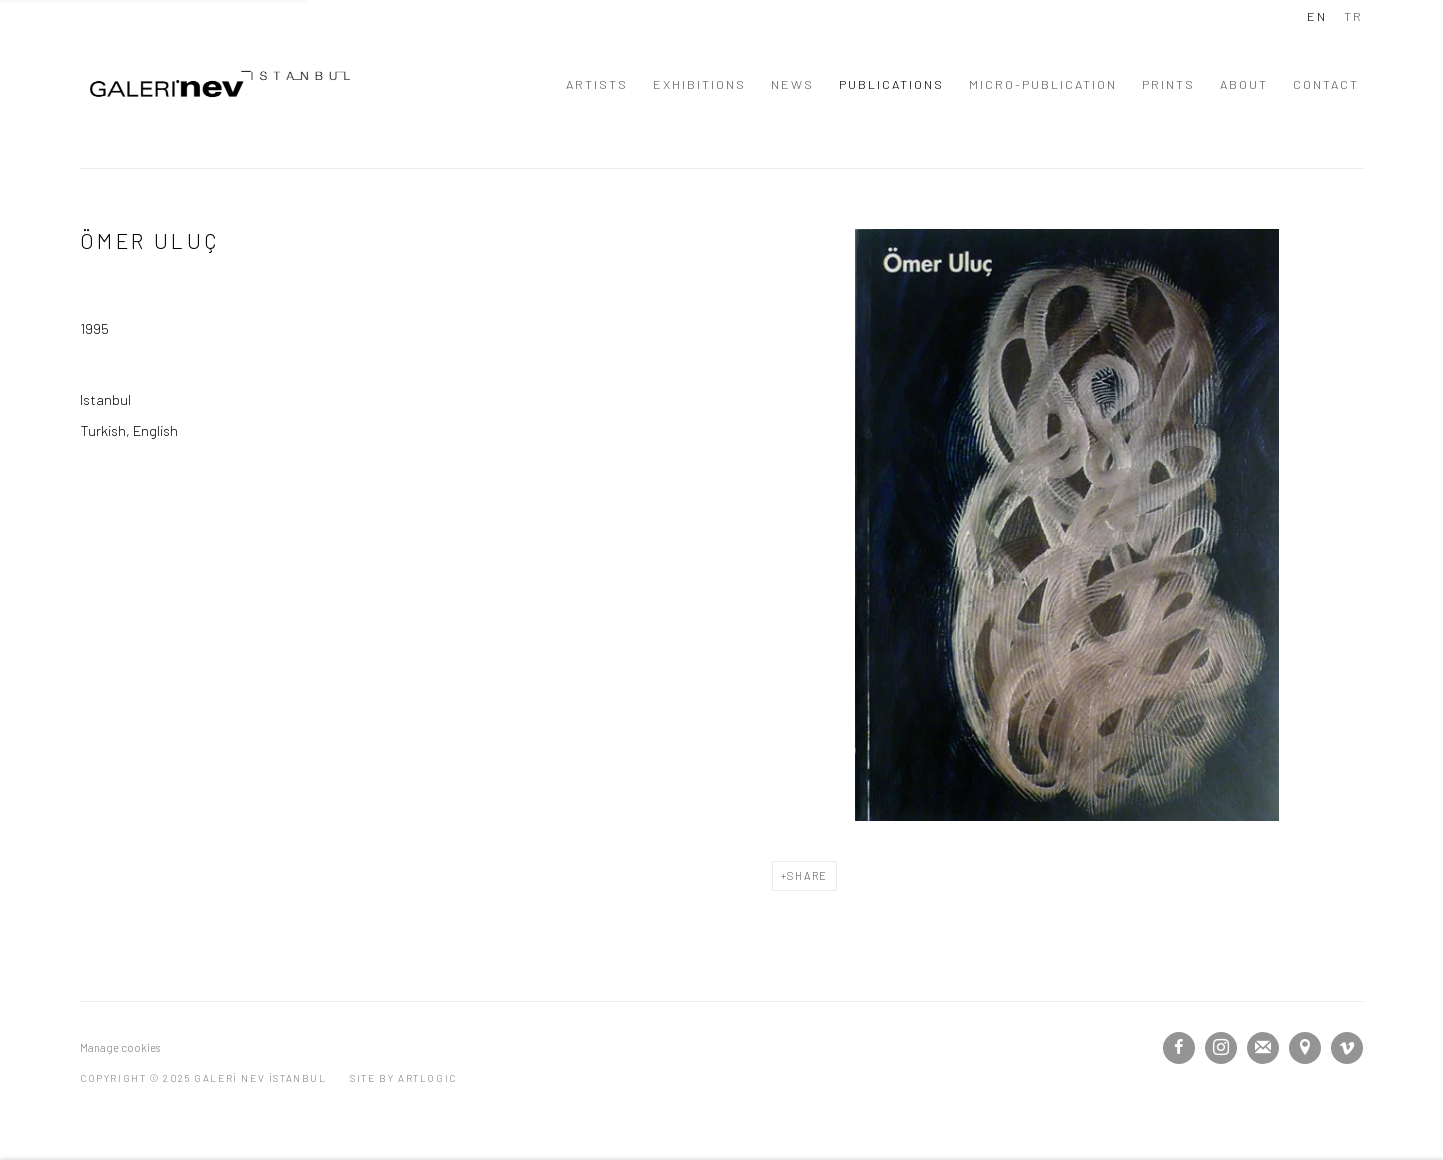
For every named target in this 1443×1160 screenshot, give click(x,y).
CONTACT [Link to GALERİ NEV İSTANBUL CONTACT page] (1326, 84)
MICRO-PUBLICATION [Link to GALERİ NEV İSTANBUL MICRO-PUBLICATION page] (1043, 84)
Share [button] (807, 875)
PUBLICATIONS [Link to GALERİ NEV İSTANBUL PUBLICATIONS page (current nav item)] (891, 84)
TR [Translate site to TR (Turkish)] (1353, 16)
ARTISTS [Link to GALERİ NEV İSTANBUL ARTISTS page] (597, 84)
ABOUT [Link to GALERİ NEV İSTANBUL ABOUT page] (1244, 84)
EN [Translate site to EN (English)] (1317, 16)
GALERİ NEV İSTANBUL (220, 84)
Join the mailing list (1263, 1048)
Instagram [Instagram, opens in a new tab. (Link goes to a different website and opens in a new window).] (1221, 1048)
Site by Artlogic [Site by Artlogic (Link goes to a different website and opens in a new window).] (403, 1078)
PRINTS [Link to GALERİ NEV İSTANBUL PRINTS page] (1168, 84)
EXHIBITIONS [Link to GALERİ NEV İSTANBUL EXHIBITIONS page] (699, 84)
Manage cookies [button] (120, 1047)
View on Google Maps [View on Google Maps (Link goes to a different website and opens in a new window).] (1305, 1048)
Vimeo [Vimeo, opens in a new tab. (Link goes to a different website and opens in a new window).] (1347, 1048)
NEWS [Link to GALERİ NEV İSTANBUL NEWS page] (792, 84)
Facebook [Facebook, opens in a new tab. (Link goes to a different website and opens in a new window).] (1179, 1048)
